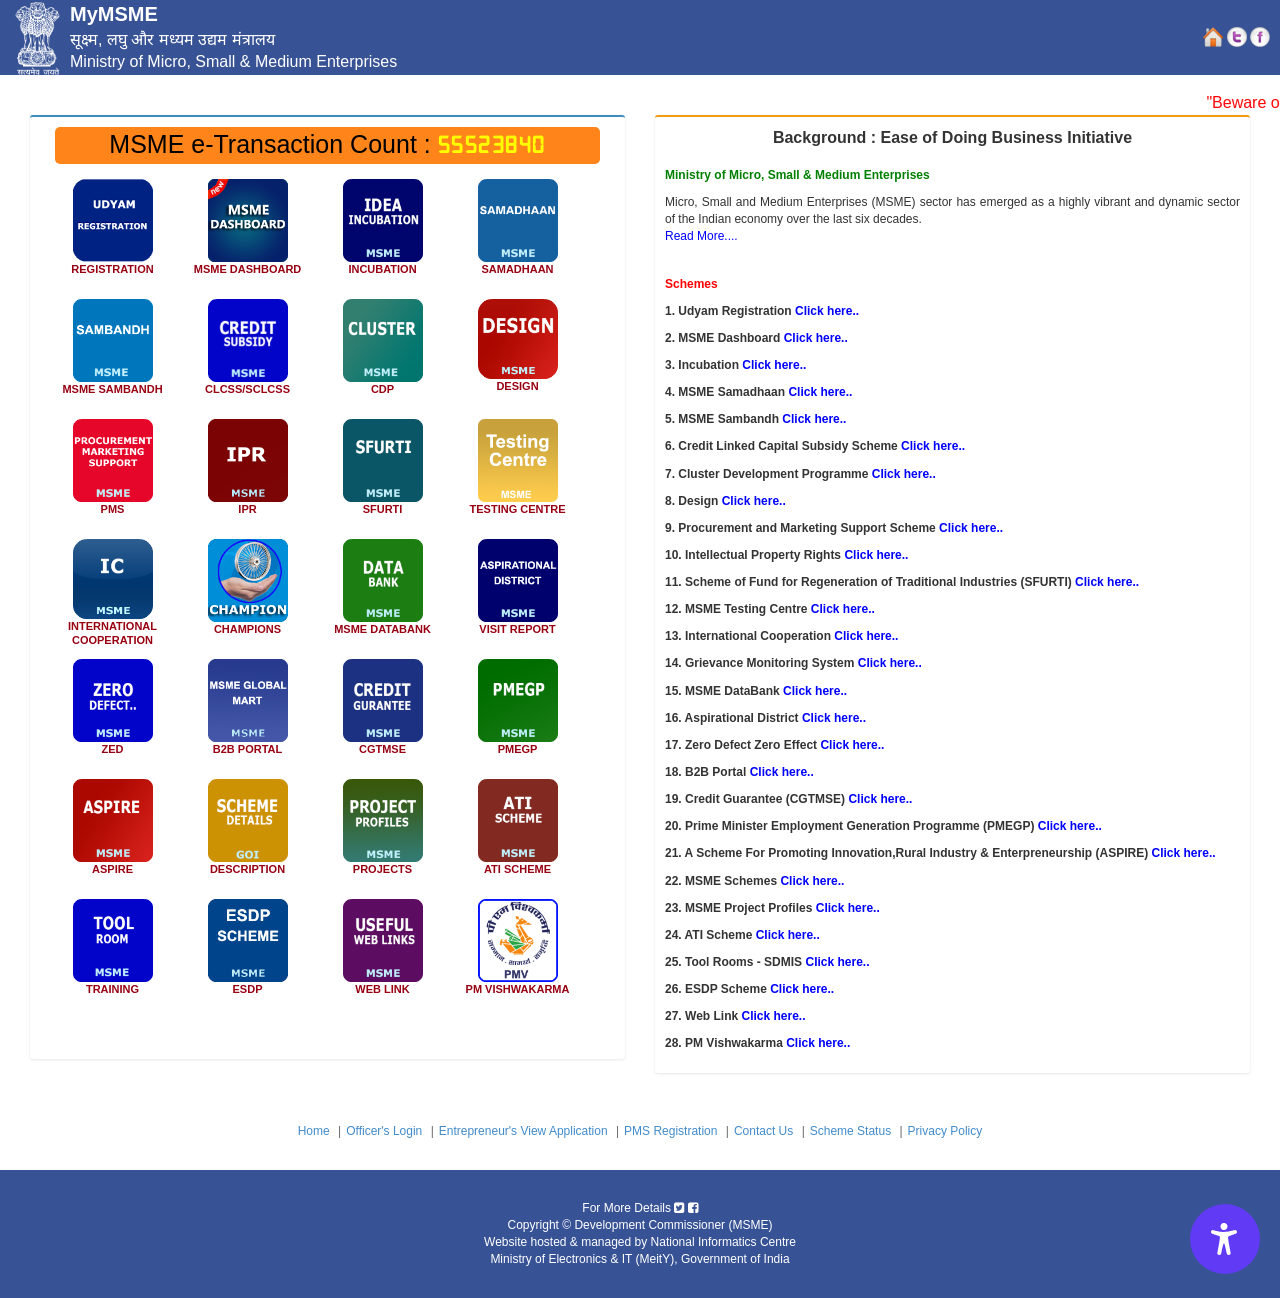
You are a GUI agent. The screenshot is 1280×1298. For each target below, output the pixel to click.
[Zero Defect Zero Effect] (112, 714)
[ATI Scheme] (517, 834)
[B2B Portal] (247, 714)
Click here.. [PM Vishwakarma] (818, 1043)
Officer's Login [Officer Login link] (384, 1131)
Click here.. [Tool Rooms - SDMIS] (837, 962)
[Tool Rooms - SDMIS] (112, 954)
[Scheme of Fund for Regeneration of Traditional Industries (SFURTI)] (382, 474)
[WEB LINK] (382, 954)
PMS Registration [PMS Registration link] (670, 1131)
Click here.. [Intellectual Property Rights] (876, 555)
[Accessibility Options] (1225, 1239)
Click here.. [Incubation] (774, 365)
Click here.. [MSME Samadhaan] (820, 392)
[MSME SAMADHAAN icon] (517, 234)
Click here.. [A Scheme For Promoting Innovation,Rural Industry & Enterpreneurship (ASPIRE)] (1184, 853)
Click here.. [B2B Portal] (782, 772)
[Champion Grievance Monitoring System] (247, 594)
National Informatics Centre (723, 1242)
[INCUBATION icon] (382, 234)
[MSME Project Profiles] (382, 834)
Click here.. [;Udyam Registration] (827, 311)
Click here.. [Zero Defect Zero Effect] (852, 745)
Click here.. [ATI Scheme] (788, 935)
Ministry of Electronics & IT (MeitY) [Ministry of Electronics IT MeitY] (582, 1259)
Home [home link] (314, 1131)
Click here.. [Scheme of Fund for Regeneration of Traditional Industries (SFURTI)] (1107, 582)
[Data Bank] (382, 594)
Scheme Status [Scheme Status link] (850, 1131)
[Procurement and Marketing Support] (112, 474)
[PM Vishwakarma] (517, 954)
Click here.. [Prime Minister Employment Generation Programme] (1070, 826)
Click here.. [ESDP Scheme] (802, 989)
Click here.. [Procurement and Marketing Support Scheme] (971, 528)
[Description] (247, 834)
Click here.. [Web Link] (773, 1016)
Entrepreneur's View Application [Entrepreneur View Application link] (523, 1131)
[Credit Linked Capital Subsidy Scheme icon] (247, 354)
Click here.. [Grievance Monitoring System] (890, 663)
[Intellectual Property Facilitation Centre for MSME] (247, 474)
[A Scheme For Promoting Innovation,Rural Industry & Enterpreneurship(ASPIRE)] (112, 834)
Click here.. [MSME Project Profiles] (848, 908)
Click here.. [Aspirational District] (834, 718)
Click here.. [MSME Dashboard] (816, 338)
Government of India (735, 1259)
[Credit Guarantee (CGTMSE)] (382, 714)
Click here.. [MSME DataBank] (815, 691)
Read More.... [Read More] (701, 236)
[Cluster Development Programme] (382, 354)
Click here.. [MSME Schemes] (812, 881)
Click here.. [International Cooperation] (866, 636)
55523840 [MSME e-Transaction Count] (492, 145)
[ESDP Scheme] (247, 954)
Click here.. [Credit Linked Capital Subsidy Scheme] (933, 446)
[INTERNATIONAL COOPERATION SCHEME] (112, 592)
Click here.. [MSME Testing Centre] (843, 609)
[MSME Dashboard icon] (247, 234)
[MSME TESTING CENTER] (517, 474)
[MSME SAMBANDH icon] (112, 354)
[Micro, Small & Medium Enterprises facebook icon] (693, 1208)
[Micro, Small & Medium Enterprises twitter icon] (679, 1208)
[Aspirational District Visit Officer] (517, 594)
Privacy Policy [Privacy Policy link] (945, 1131)
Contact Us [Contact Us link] (763, 1131)
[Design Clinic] (517, 352)
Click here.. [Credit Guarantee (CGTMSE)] (880, 799)
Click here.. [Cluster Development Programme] (904, 474)
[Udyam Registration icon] (112, 234)
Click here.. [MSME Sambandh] (814, 419)
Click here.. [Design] (754, 501)
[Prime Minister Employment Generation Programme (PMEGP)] (517, 714)
